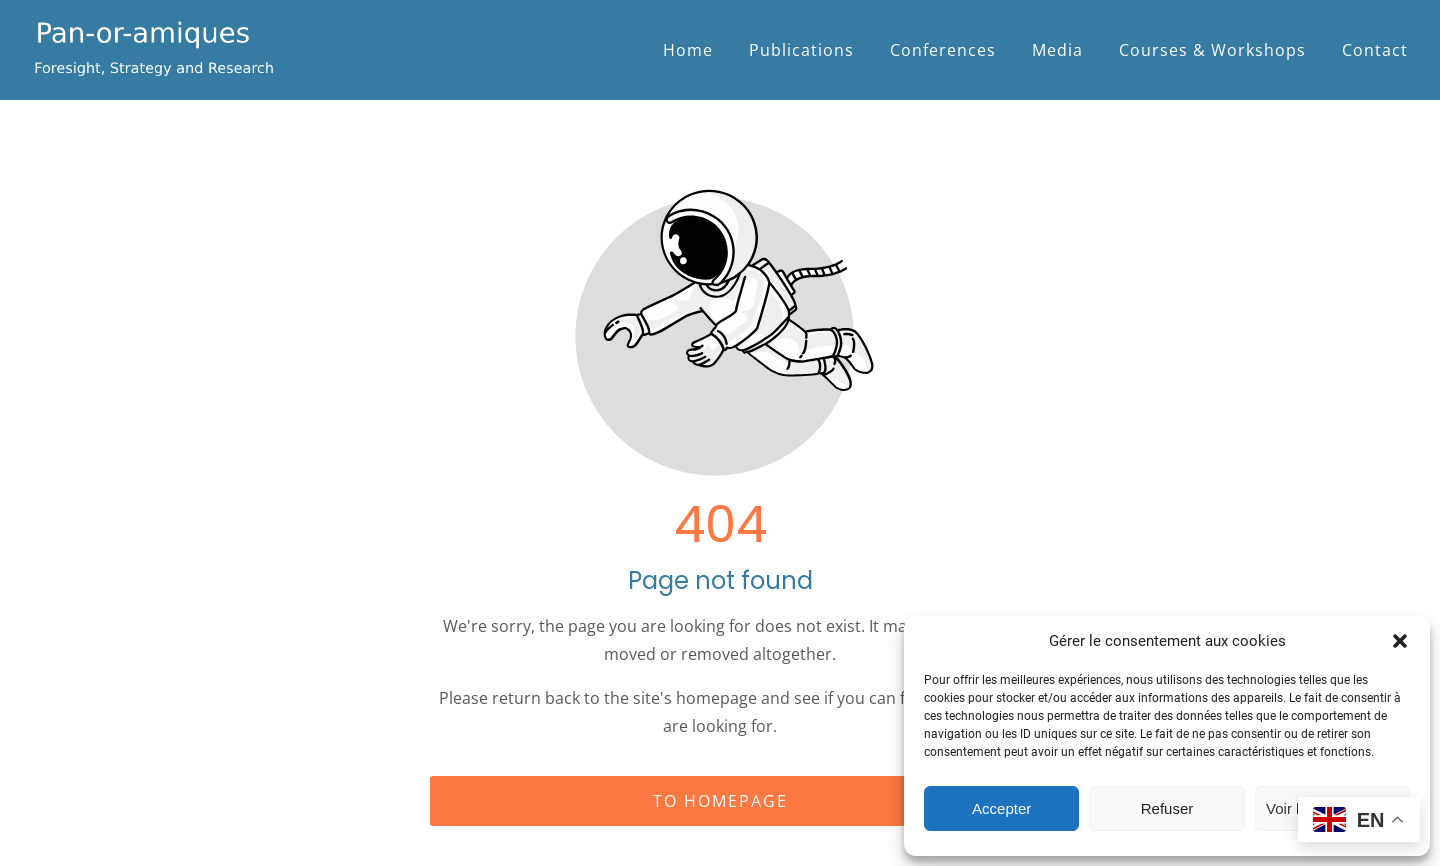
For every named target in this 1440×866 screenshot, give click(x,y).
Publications (801, 50)
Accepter (1001, 808)
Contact (1375, 50)
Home (688, 50)
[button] (1400, 641)
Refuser (1167, 808)
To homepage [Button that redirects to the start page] (720, 801)
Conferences (943, 50)
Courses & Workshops (1212, 50)
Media (1057, 50)
